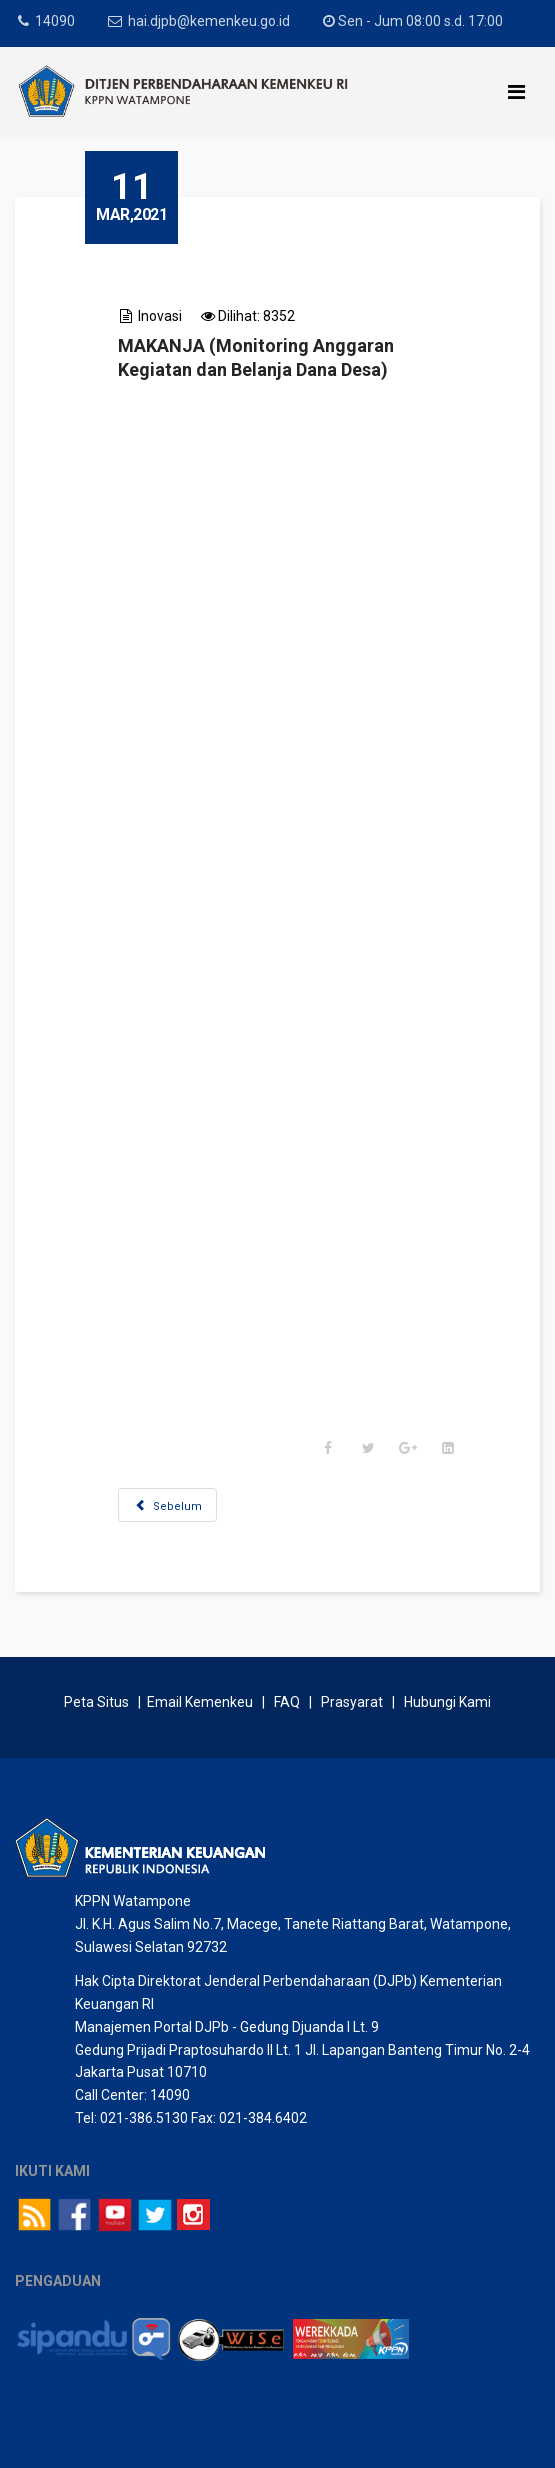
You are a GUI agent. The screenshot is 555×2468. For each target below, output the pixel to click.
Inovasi (160, 316)
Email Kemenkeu (200, 1702)
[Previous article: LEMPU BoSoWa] (167, 1505)
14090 (55, 21)
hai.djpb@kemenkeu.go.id (209, 21)
